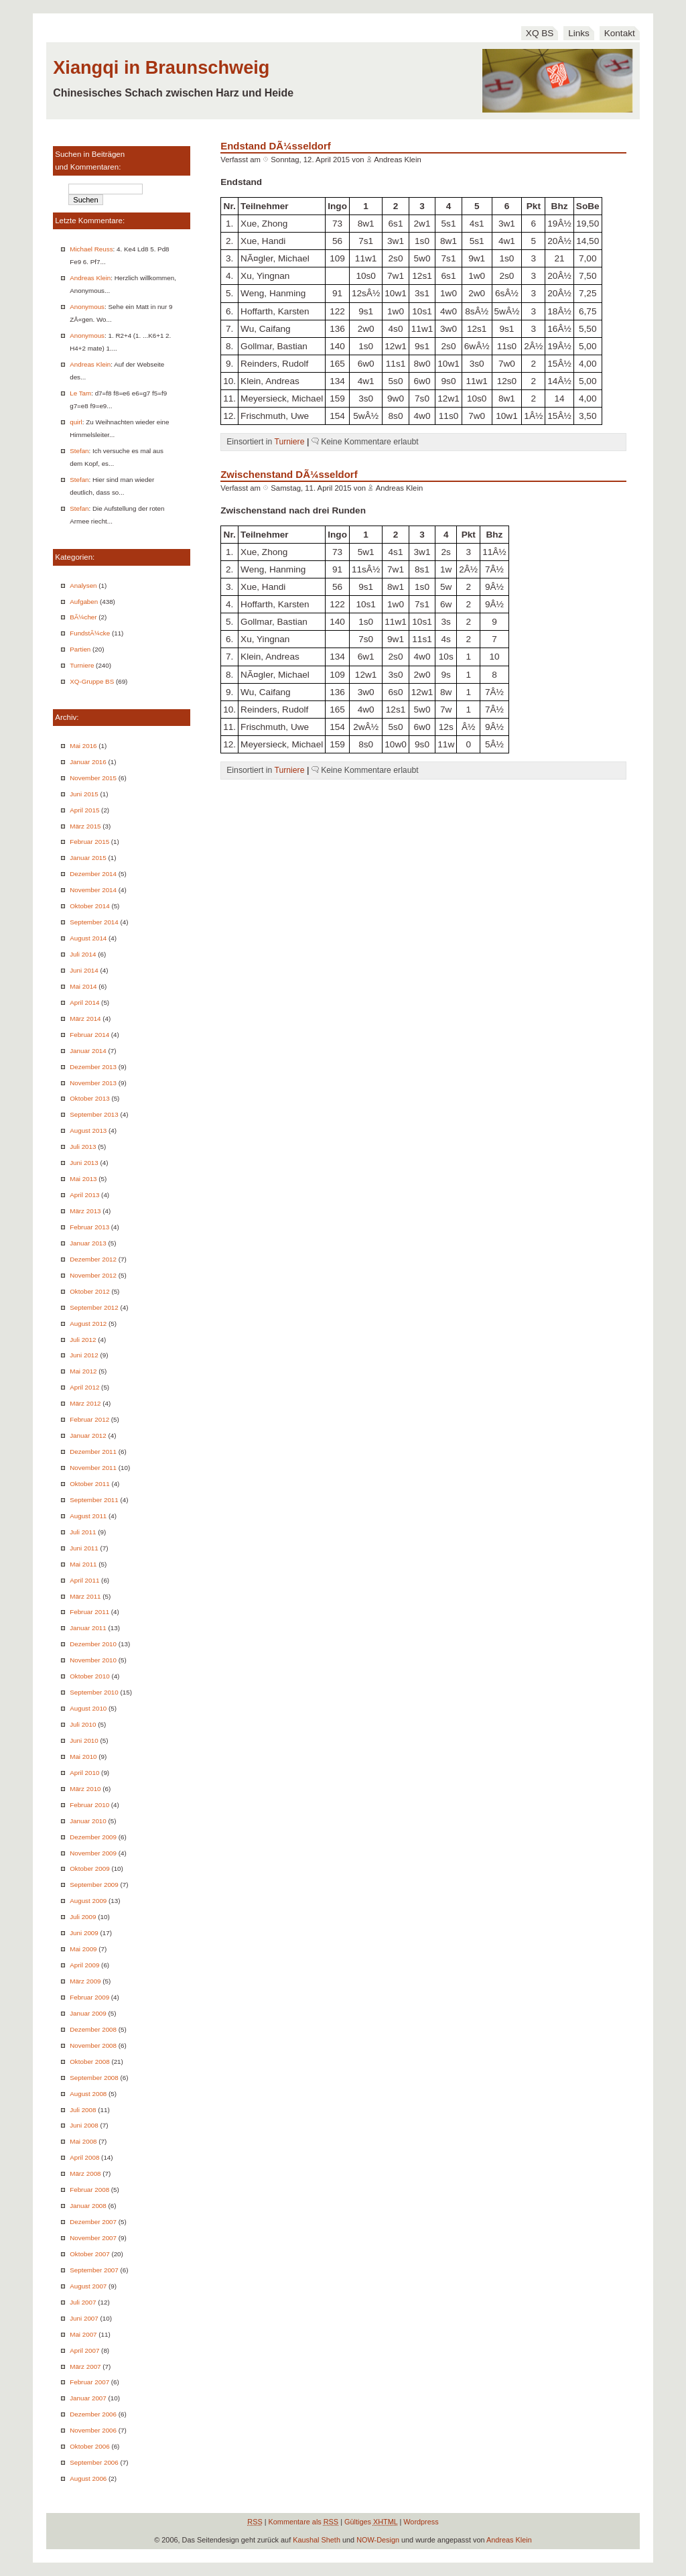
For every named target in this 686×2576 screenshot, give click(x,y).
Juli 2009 (83, 1916)
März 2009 (85, 1981)
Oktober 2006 (89, 2446)
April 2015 (84, 810)
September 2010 (94, 1692)
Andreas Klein (90, 278)
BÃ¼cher (83, 617)
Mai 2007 (83, 2334)
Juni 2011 (84, 1548)
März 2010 (85, 1788)
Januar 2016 (88, 761)
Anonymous (87, 306)
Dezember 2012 (93, 1259)
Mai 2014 (83, 986)
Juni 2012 (84, 1355)
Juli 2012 (83, 1339)
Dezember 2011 (93, 1451)
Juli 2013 (83, 1146)
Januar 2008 (88, 2205)
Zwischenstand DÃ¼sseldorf (288, 474)
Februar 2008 (89, 2189)
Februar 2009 (89, 1997)
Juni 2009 (84, 1933)
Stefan (79, 450)
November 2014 (93, 890)
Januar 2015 (88, 857)
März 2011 (85, 1596)
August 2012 (88, 1323)
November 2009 (93, 1853)
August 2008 (88, 2093)
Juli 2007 (83, 2302)
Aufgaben (84, 601)
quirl (76, 422)
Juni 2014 (84, 970)
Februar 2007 (89, 2382)
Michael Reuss (91, 249)
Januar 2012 (88, 1435)
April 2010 (84, 1772)
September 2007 (94, 2270)
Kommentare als (304, 2522)
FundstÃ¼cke (90, 633)
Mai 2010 (83, 1756)
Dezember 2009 (93, 1837)
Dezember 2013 (93, 1066)
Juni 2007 (84, 2318)
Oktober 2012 (89, 1291)
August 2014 (88, 938)
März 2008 (85, 2173)
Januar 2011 (88, 1628)
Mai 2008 (83, 2141)
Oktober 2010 (89, 1676)
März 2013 (85, 1211)
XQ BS (540, 33)
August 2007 (88, 2286)
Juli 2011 (83, 1532)
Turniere (82, 665)
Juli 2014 (83, 954)
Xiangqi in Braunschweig (161, 67)
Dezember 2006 (93, 2414)
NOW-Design (377, 2540)
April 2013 (84, 1195)
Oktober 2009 (89, 1868)
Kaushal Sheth (316, 2540)
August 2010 (88, 1708)
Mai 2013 (83, 1178)
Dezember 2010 (93, 1644)
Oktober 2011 (89, 1483)
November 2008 (93, 2045)
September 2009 (94, 1884)
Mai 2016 (83, 745)
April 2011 (84, 1580)
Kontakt (619, 33)
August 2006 (88, 2478)
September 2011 (94, 1500)
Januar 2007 (88, 2398)
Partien (80, 649)
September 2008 (94, 2077)
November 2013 (93, 1083)
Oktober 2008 (89, 2061)
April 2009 (84, 1965)
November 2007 (93, 2238)
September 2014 (94, 922)
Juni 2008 (84, 2125)
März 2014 (85, 1018)
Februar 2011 (89, 1611)
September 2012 (94, 1307)
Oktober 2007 (89, 2254)
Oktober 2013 (89, 1098)
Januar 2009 (88, 2013)
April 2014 (84, 1002)
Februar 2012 (89, 1419)
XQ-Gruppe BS (92, 681)
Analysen (83, 585)
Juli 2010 (83, 1724)
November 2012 (93, 1275)
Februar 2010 (89, 1804)
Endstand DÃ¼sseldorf (275, 145)
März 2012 (85, 1403)
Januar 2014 (88, 1050)
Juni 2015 (84, 794)
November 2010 (93, 1660)
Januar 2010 (88, 1821)
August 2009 (88, 1900)
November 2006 (93, 2430)
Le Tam (80, 393)
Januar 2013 (88, 1243)
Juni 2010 (84, 1740)
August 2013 (88, 1130)
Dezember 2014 (93, 873)
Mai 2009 (83, 1949)
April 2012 (84, 1387)
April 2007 (84, 2350)
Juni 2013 (84, 1162)
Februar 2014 (89, 1034)
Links (579, 33)
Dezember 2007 (93, 2221)
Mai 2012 (83, 1371)
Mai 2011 (83, 1564)
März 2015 (85, 826)
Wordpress (420, 2522)
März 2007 (85, 2366)
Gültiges (370, 2522)
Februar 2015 (89, 841)
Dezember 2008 (93, 2029)
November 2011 (93, 1467)
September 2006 (94, 2462)
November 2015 (93, 778)
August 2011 (88, 1516)
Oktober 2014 (89, 906)
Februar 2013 (89, 1227)
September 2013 (94, 1114)
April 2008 (84, 2157)
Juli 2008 (83, 2109)
